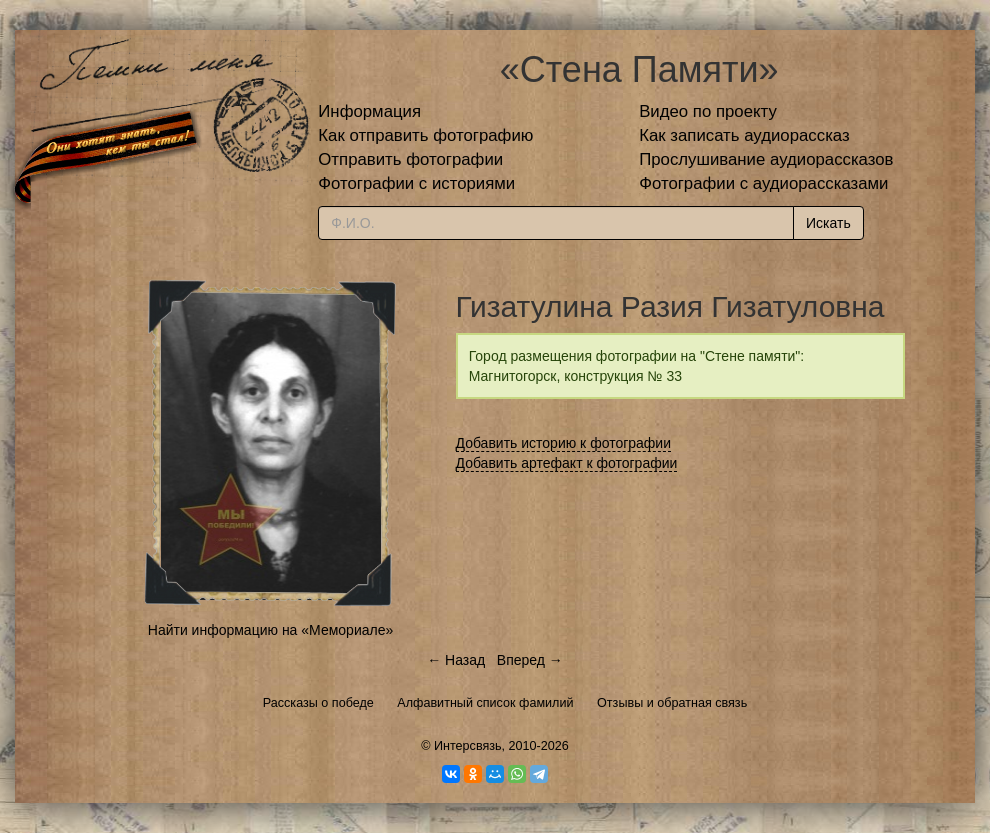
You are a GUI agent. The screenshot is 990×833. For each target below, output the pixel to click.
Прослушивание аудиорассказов (766, 159)
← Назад (456, 660)
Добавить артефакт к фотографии (567, 463)
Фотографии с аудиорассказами (763, 183)
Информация (369, 111)
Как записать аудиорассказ (744, 135)
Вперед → (530, 660)
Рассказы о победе (318, 703)
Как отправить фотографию (425, 135)
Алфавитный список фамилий (485, 703)
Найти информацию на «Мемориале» (270, 630)
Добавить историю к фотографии (564, 443)
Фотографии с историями (416, 183)
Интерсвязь (468, 746)
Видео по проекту (708, 111)
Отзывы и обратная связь (672, 703)
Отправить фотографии (410, 159)
